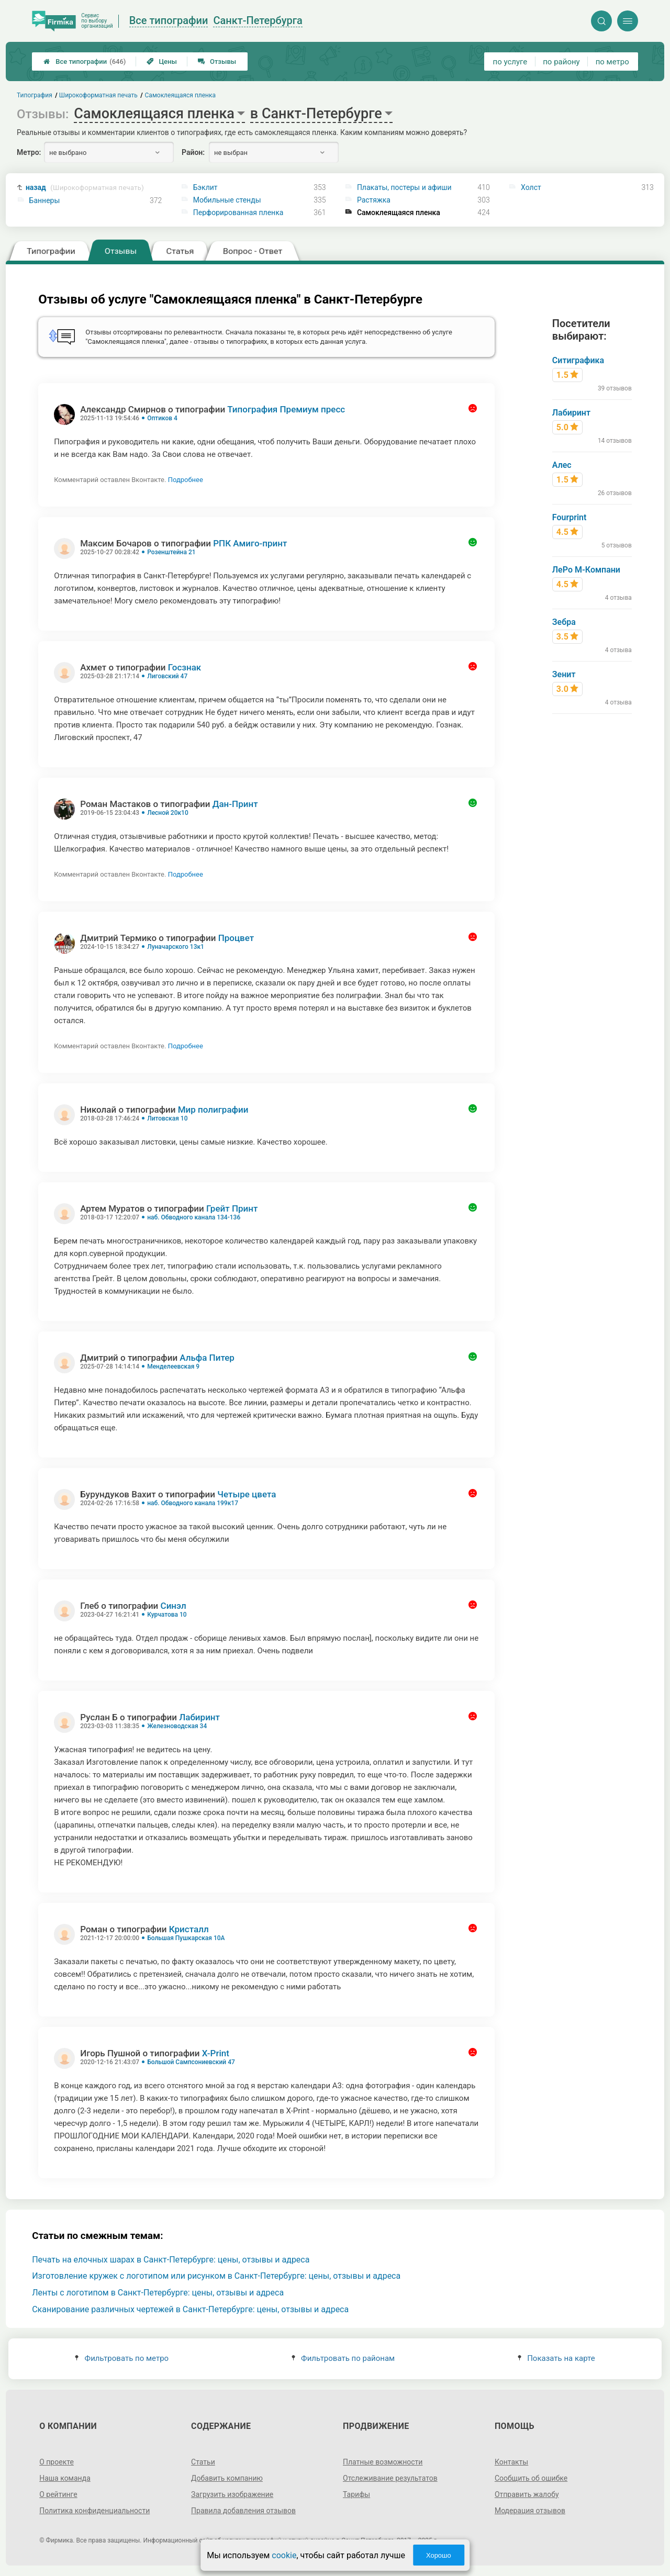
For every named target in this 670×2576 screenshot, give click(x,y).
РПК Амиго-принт (250, 543)
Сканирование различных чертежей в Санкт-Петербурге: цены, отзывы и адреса (190, 2309)
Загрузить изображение (232, 2494)
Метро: (29, 152)
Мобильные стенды (227, 200)
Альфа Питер (207, 1357)
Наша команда (65, 2478)
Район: (193, 152)
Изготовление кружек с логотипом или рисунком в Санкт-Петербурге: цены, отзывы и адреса (216, 2276)
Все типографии (84, 61)
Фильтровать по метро (122, 2358)
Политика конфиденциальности (94, 2510)
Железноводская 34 (177, 1726)
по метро (612, 61)
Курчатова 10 (167, 1614)
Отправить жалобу (527, 2494)
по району (561, 61)
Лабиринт (199, 1717)
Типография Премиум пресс (286, 409)
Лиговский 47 (167, 676)
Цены (162, 61)
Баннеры (44, 200)
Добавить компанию (227, 2478)
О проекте (56, 2462)
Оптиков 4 (162, 418)
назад (85, 188)
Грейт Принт (232, 1208)
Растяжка (373, 200)
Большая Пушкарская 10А (186, 1938)
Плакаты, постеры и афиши (404, 187)
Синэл (173, 1605)
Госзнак (184, 667)
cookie (284, 2555)
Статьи (203, 2462)
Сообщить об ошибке (531, 2478)
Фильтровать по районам (343, 2358)
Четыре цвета (246, 1494)
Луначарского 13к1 (175, 946)
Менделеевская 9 (173, 1366)
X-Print (215, 2053)
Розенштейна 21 (171, 552)
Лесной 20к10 (167, 812)
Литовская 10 (167, 1118)
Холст (531, 187)
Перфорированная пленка (238, 212)
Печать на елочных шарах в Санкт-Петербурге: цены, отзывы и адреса (170, 2260)
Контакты (511, 2462)
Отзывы (217, 61)
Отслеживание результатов (390, 2478)
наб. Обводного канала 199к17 (192, 1503)
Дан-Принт (235, 804)
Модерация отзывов (530, 2510)
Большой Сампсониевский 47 (191, 2062)
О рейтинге (58, 2494)
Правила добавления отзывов (243, 2510)
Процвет (236, 938)
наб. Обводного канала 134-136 (193, 1217)
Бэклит (205, 187)
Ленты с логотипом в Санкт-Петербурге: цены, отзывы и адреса (158, 2293)
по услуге (510, 61)
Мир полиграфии (213, 1109)
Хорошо (438, 2555)
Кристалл (189, 1929)
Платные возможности (382, 2462)
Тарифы (356, 2494)
